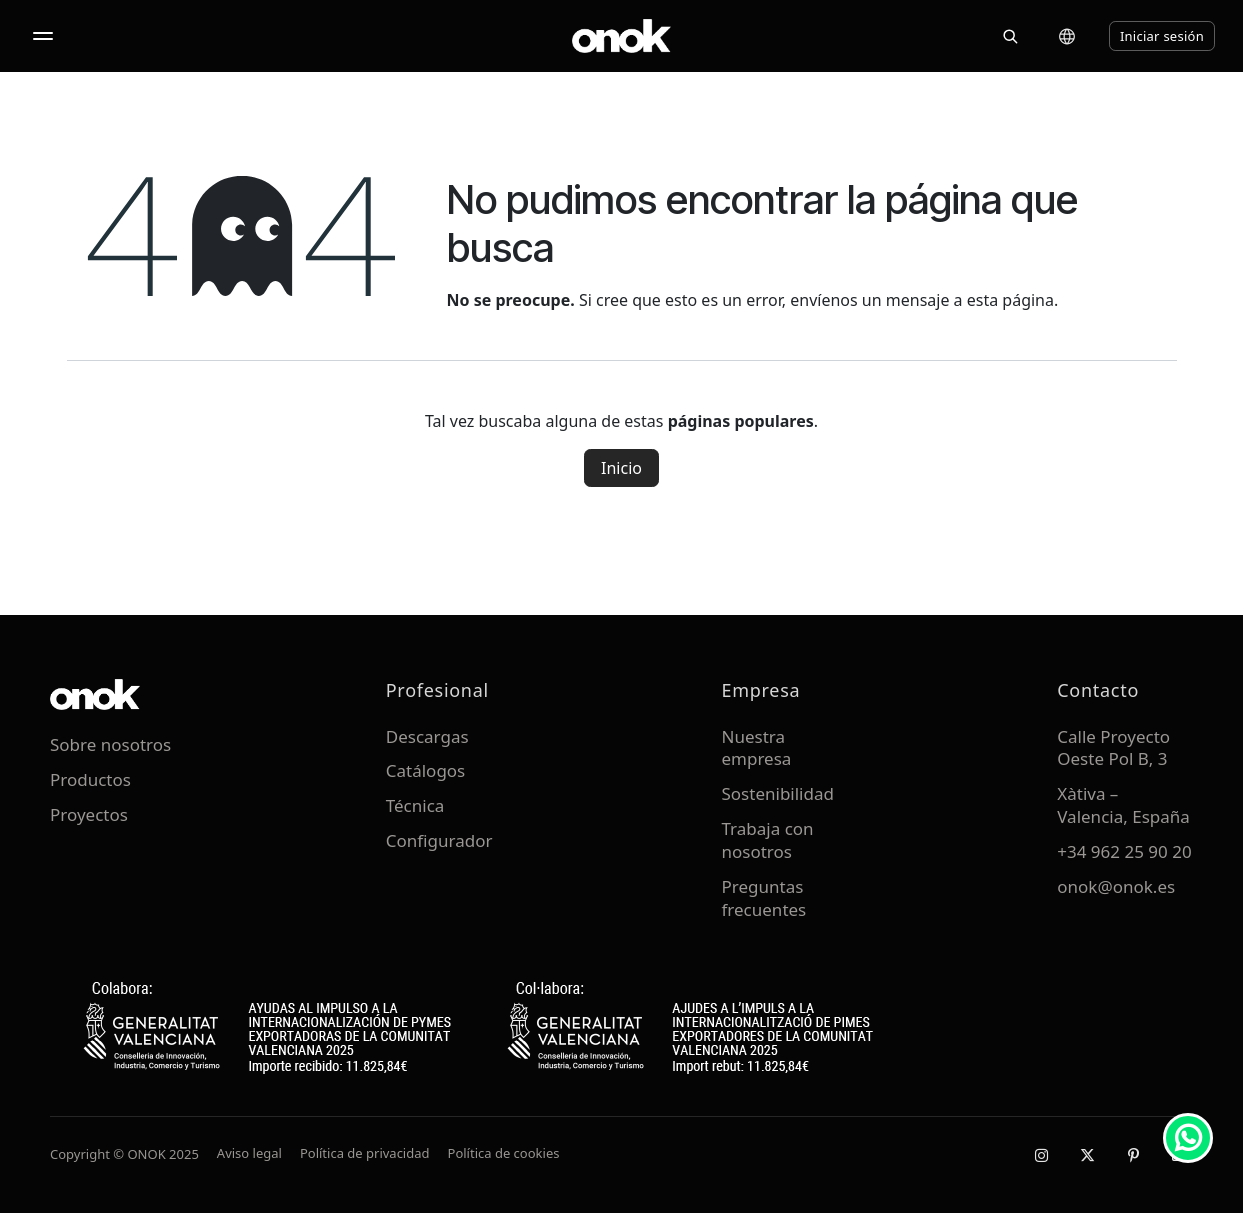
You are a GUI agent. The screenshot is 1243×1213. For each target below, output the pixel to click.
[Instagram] (1041, 1155)
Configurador (439, 840)
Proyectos (89, 814)
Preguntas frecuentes (764, 898)
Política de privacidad (365, 1153)
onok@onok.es (1116, 886)
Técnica (415, 805)
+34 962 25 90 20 (1124, 851)
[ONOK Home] (622, 36)
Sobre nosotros (110, 744)
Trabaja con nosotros (768, 840)
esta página (1010, 300)
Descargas (427, 736)
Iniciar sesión (1162, 36)
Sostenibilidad (778, 793)
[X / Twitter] (1087, 1155)
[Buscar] (1010, 36)
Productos (90, 779)
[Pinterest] (1133, 1155)
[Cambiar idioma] (1067, 36)
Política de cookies (504, 1153)
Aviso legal (249, 1153)
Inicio (621, 468)
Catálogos (426, 770)
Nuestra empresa (757, 748)
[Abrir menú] (43, 36)
